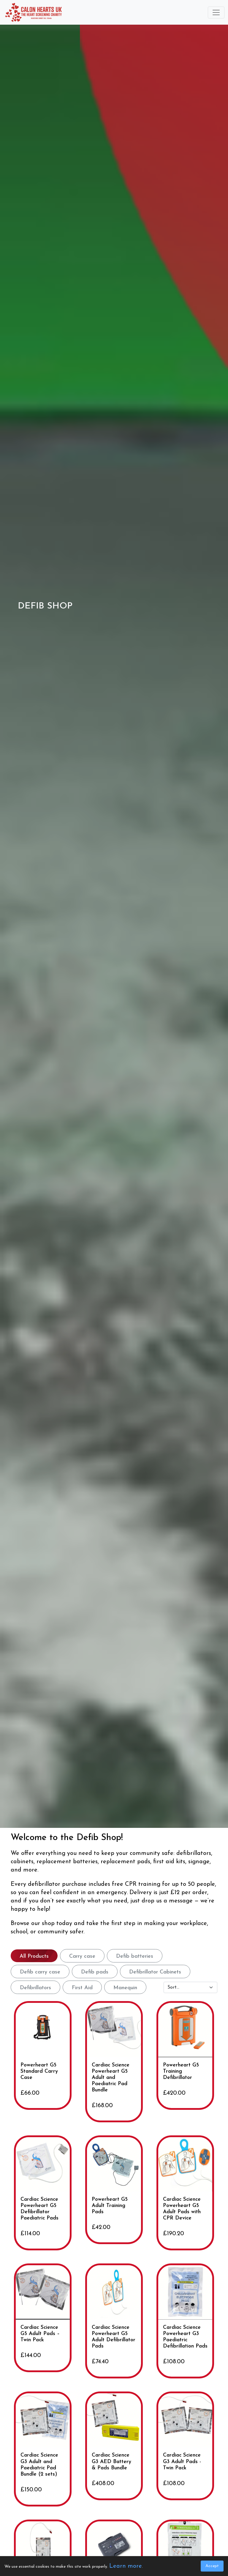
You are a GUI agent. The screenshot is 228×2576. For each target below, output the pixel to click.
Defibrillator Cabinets (155, 1972)
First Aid (82, 1988)
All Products (34, 1956)
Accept (212, 2566)
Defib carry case (40, 1972)
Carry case (82, 1956)
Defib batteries (134, 1956)
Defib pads (94, 1972)
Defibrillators (35, 1988)
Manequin (125, 1988)
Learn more (125, 2566)
